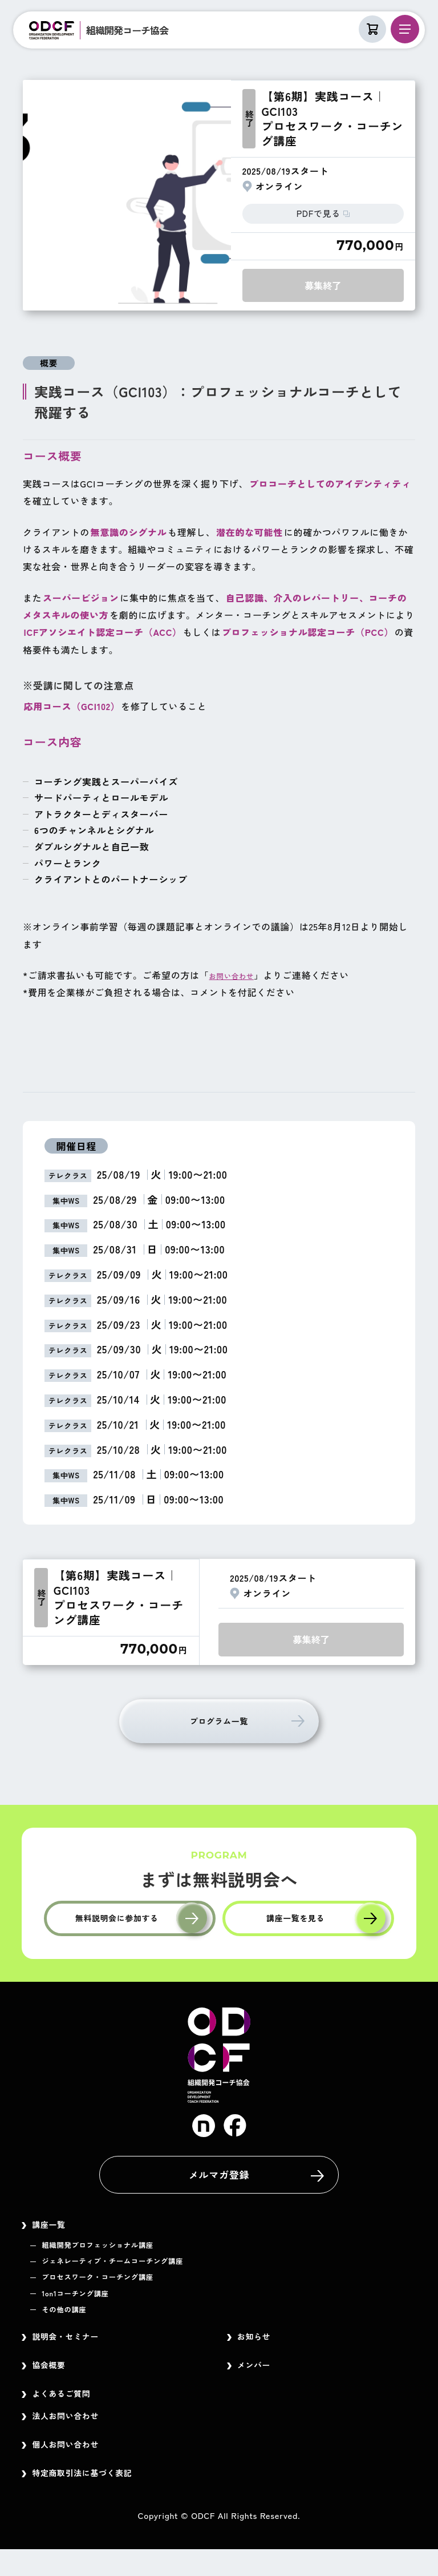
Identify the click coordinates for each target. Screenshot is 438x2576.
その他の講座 (70, 2320)
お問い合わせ (238, 973)
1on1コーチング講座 (84, 2303)
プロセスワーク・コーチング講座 (113, 2286)
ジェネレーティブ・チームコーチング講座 (132, 2269)
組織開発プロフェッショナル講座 (113, 2253)
